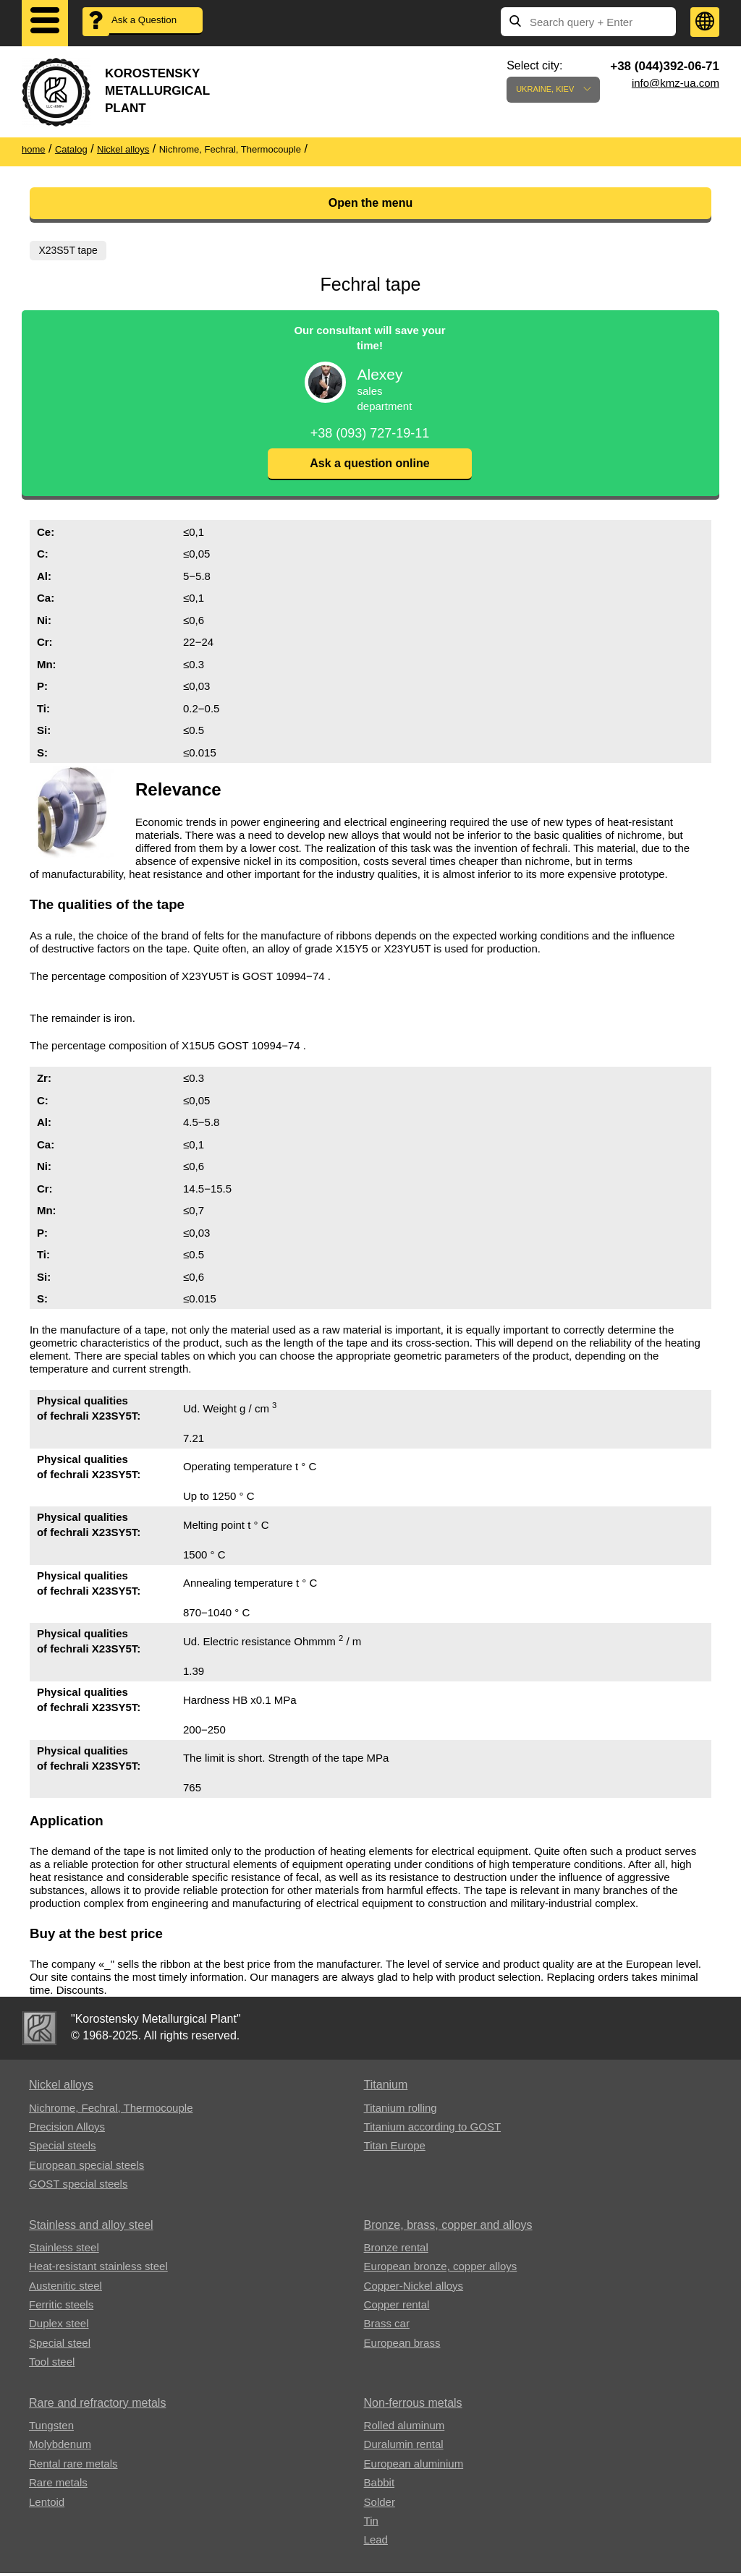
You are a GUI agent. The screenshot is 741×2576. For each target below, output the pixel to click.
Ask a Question (152, 22)
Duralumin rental (404, 2447)
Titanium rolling (400, 2110)
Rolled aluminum (404, 2428)
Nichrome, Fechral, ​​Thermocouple (110, 2110)
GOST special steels (78, 2186)
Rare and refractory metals (97, 2406)
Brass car (387, 2326)
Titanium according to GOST (432, 2129)
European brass (402, 2346)
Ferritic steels (61, 2307)
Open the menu (370, 203)
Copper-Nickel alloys (414, 2288)
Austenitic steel (65, 2288)
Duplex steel (59, 2326)
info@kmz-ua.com (675, 83)
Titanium (386, 2087)
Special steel (59, 2346)
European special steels (86, 2168)
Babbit (379, 2485)
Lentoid (46, 2505)
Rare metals (58, 2485)
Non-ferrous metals (413, 2406)
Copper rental (397, 2307)
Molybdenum (60, 2447)
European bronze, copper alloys (440, 2269)
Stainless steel (64, 2250)
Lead (376, 2542)
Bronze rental (396, 2250)
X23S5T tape (69, 250)
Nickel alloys (61, 2087)
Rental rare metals (73, 2466)
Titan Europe (394, 2148)
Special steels (62, 2148)
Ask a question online (369, 466)
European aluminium (414, 2466)
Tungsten (51, 2428)
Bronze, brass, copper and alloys (448, 2227)
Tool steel (52, 2364)
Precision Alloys (67, 2129)
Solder (379, 2505)
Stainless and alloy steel (91, 2227)
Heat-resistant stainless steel (98, 2269)
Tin (371, 2523)
